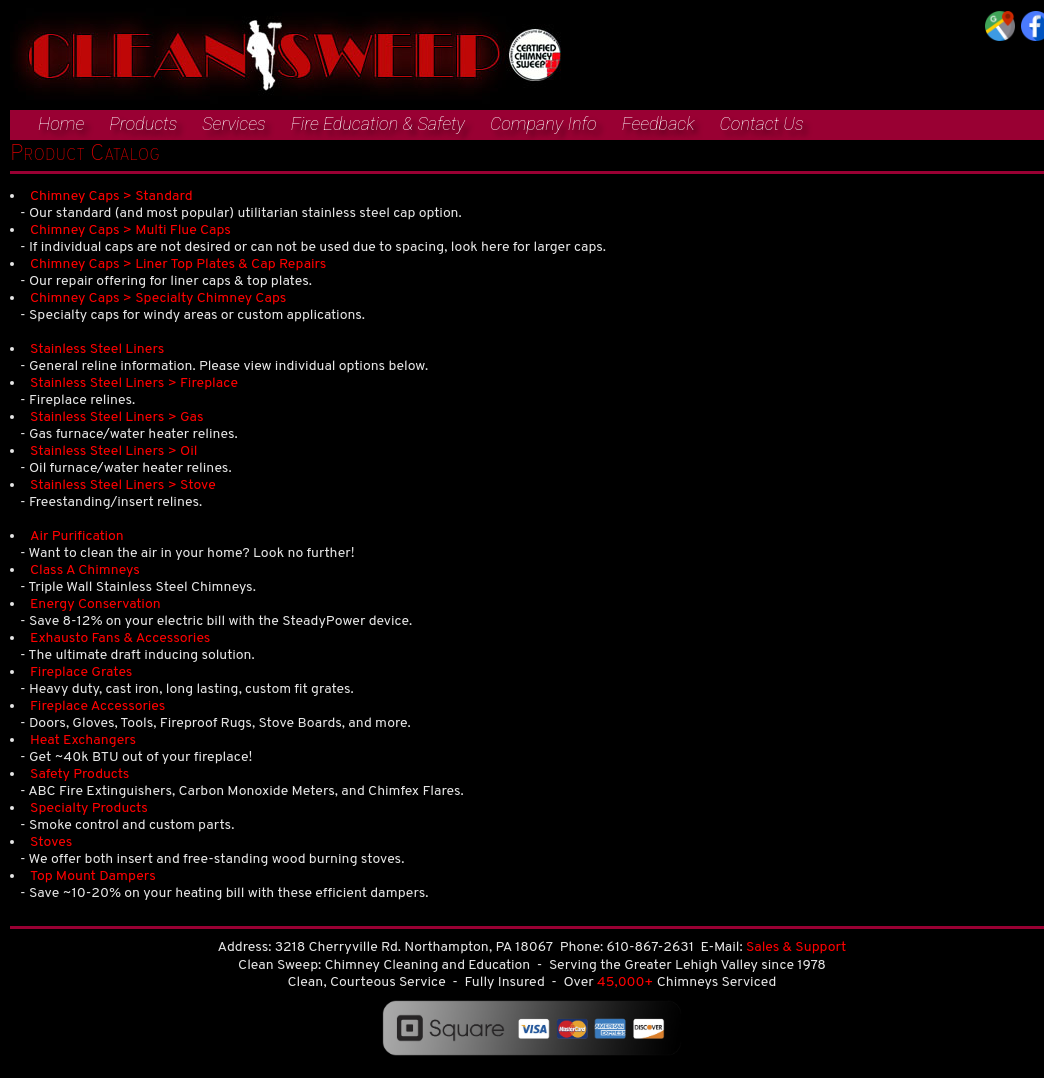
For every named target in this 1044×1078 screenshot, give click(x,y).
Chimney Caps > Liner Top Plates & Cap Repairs (178, 264)
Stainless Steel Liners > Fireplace (134, 383)
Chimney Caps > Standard (111, 196)
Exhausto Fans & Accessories (120, 638)
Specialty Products (89, 808)
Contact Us (761, 123)
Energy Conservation (95, 604)
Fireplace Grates (81, 672)
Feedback (658, 123)
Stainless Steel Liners (97, 349)
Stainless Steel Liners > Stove (123, 485)
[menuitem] (51, 125)
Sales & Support (796, 947)
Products (143, 123)
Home (61, 123)
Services (233, 123)
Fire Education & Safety (378, 123)
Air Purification (77, 536)
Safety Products (79, 774)
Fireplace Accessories (97, 706)
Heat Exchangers (83, 740)
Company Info (543, 123)
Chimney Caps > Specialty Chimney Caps (158, 298)
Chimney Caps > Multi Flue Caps (130, 230)
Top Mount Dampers (93, 876)
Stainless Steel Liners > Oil (113, 451)
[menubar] (407, 126)
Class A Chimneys (85, 570)
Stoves (51, 842)
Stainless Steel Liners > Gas (117, 417)
